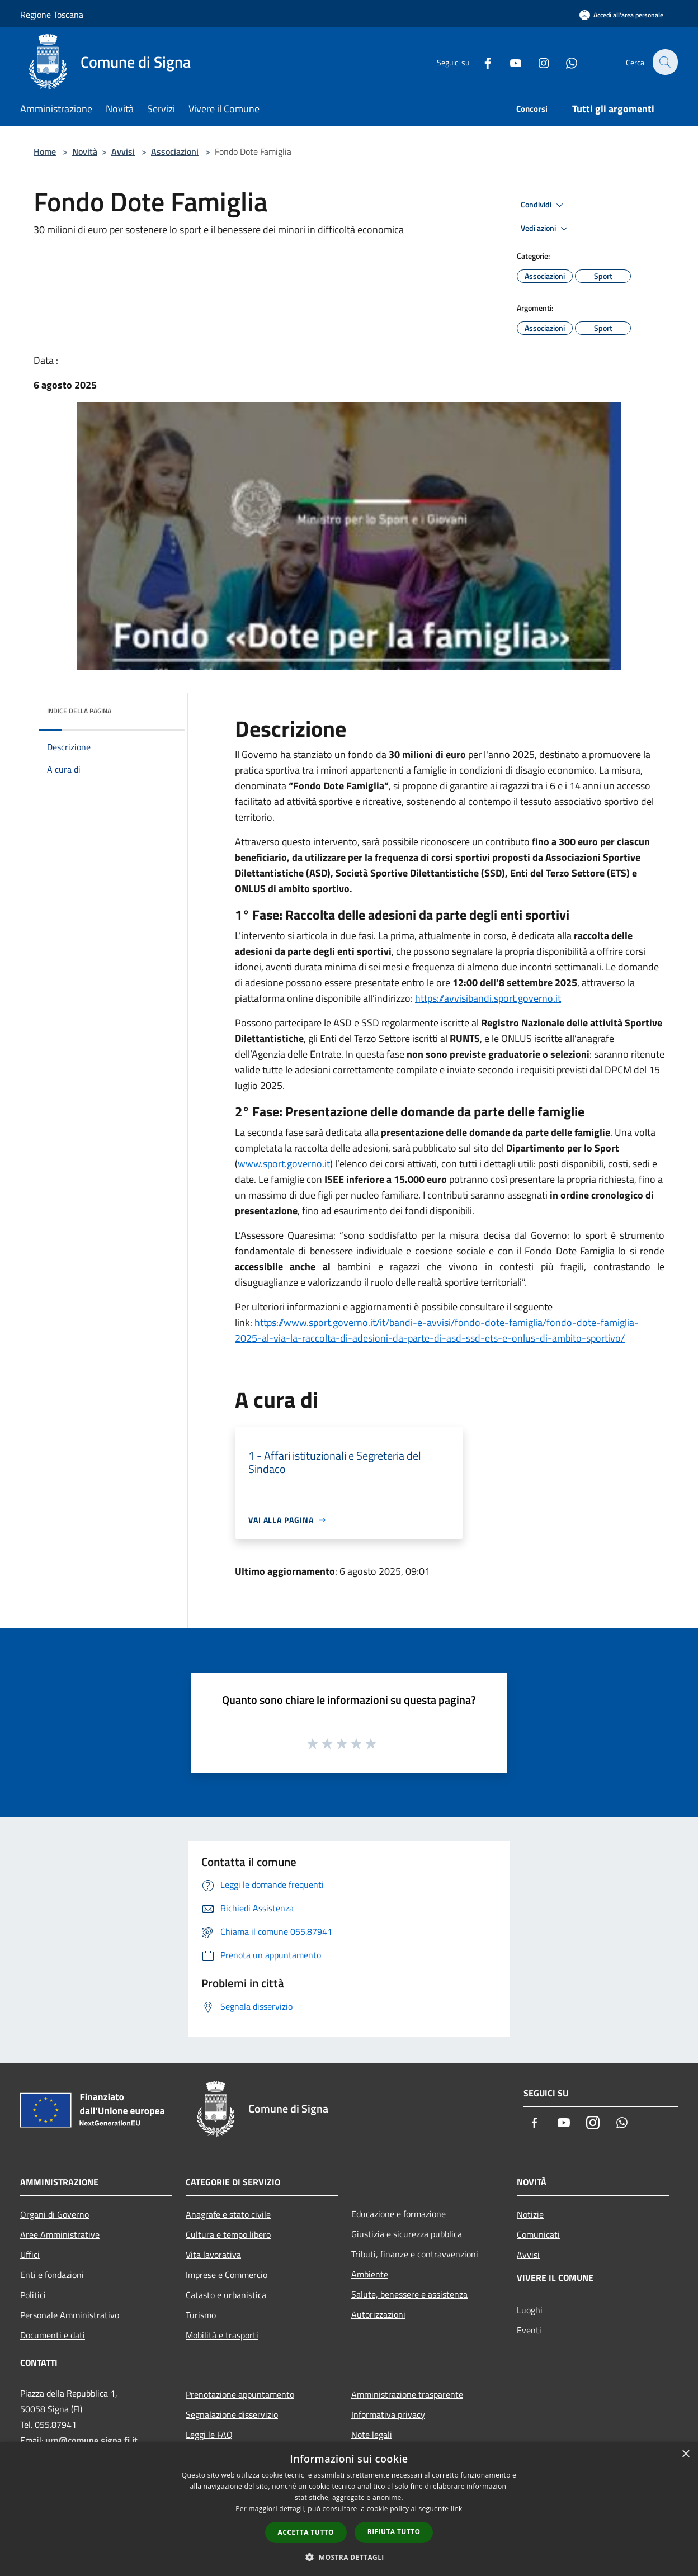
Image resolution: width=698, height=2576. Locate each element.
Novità (84, 151)
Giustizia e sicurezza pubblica (406, 2234)
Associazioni (175, 151)
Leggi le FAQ (209, 2434)
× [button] (685, 2454)
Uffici (30, 2254)
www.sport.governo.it (284, 1163)
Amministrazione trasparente (407, 2394)
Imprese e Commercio (226, 2274)
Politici (33, 2295)
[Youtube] (509, 61)
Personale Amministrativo (69, 2315)
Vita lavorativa (213, 2254)
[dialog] (349, 2509)
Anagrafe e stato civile (228, 2214)
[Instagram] (537, 61)
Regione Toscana (51, 14)
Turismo (201, 2315)
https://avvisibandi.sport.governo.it (488, 998)
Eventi (529, 2330)
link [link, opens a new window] (457, 2508)
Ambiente (369, 2274)
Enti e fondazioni (52, 2274)
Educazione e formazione (398, 2213)
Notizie (530, 2214)
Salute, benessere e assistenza (409, 2294)
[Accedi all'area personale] (621, 15)
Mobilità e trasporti (222, 2335)
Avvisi (123, 151)
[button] (349, 2557)
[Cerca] (664, 62)
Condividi (544, 205)
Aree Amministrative (60, 2234)
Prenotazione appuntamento (240, 2394)
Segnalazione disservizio (232, 2414)
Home (45, 151)
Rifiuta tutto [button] (394, 2531)
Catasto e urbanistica (226, 2295)
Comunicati (538, 2234)
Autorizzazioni (378, 2314)
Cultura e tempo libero (228, 2234)
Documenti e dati (52, 2335)
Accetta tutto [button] (306, 2532)
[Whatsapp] (565, 61)
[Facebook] (481, 61)
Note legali (371, 2434)
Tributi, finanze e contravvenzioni (414, 2254)
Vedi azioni (546, 228)
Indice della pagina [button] (79, 710)
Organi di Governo (54, 2214)
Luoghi (530, 2310)
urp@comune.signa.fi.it (91, 2440)
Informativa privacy (388, 2414)
